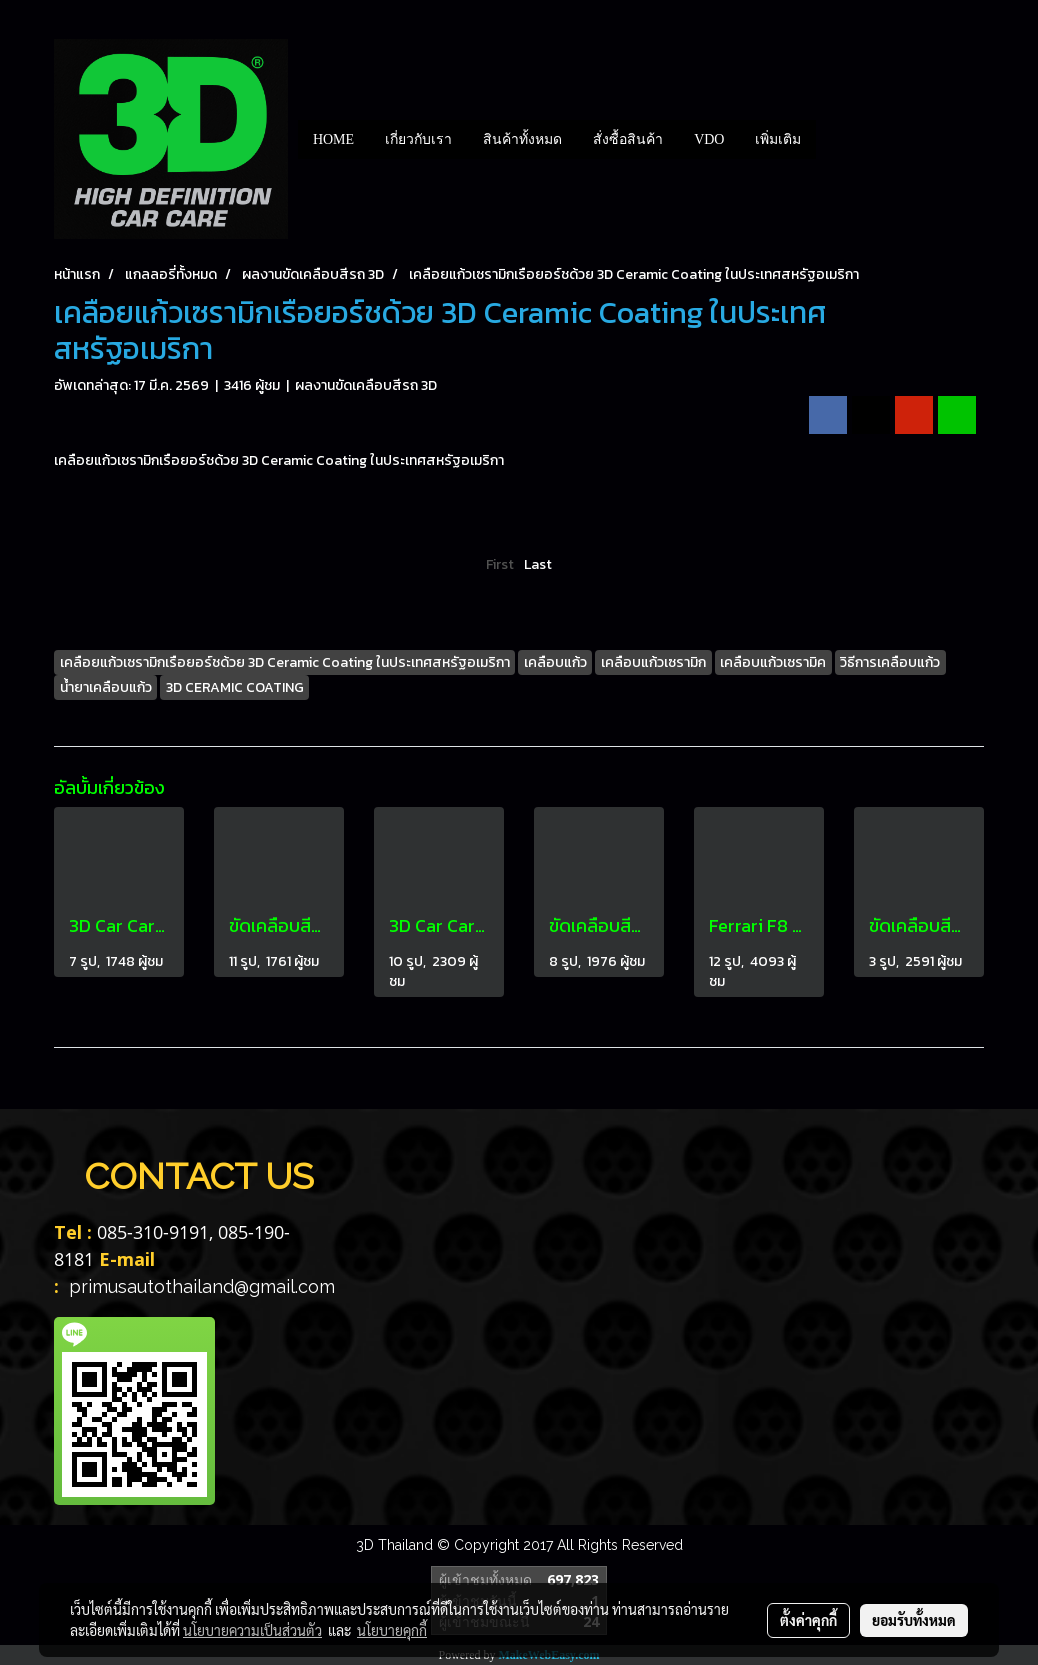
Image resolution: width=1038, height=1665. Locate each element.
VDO (709, 139)
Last (538, 564)
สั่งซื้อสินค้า (628, 139)
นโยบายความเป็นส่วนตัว (252, 1630)
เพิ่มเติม (778, 139)
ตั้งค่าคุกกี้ (808, 1620)
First (500, 564)
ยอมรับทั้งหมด (914, 1620)
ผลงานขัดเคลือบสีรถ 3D (366, 385)
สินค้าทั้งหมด (522, 139)
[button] (834, 139)
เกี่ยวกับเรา (418, 139)
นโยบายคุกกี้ (392, 1630)
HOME (333, 139)
